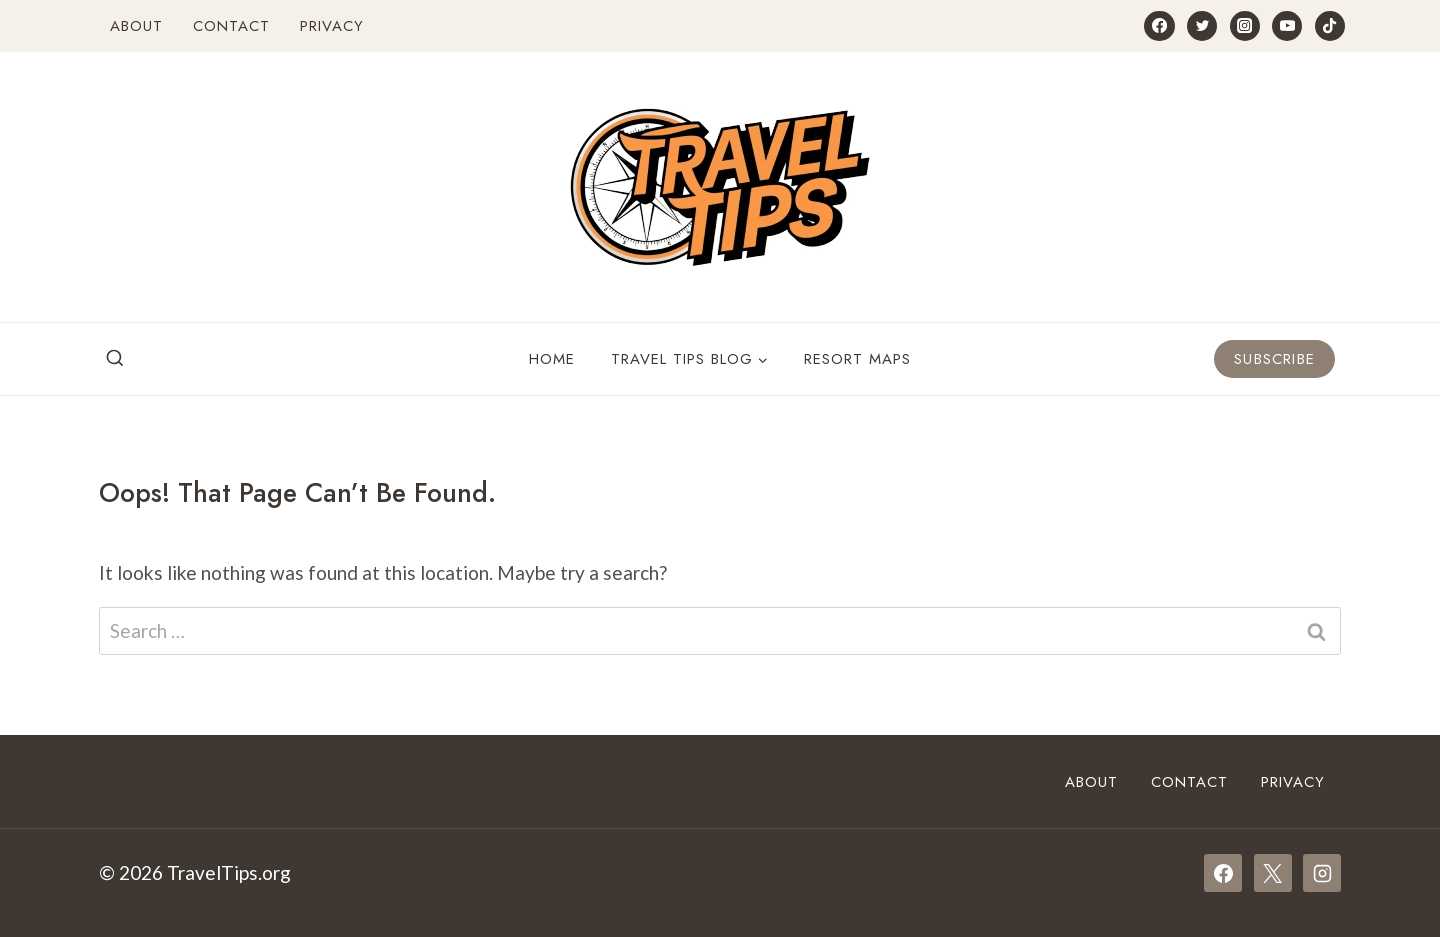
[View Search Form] (115, 359)
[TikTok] (1330, 26)
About (136, 26)
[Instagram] (1245, 26)
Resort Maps (857, 359)
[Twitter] (1202, 26)
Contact (231, 26)
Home (552, 359)
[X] (1273, 873)
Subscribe (1274, 359)
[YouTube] (1287, 26)
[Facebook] (1159, 26)
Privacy (332, 26)
